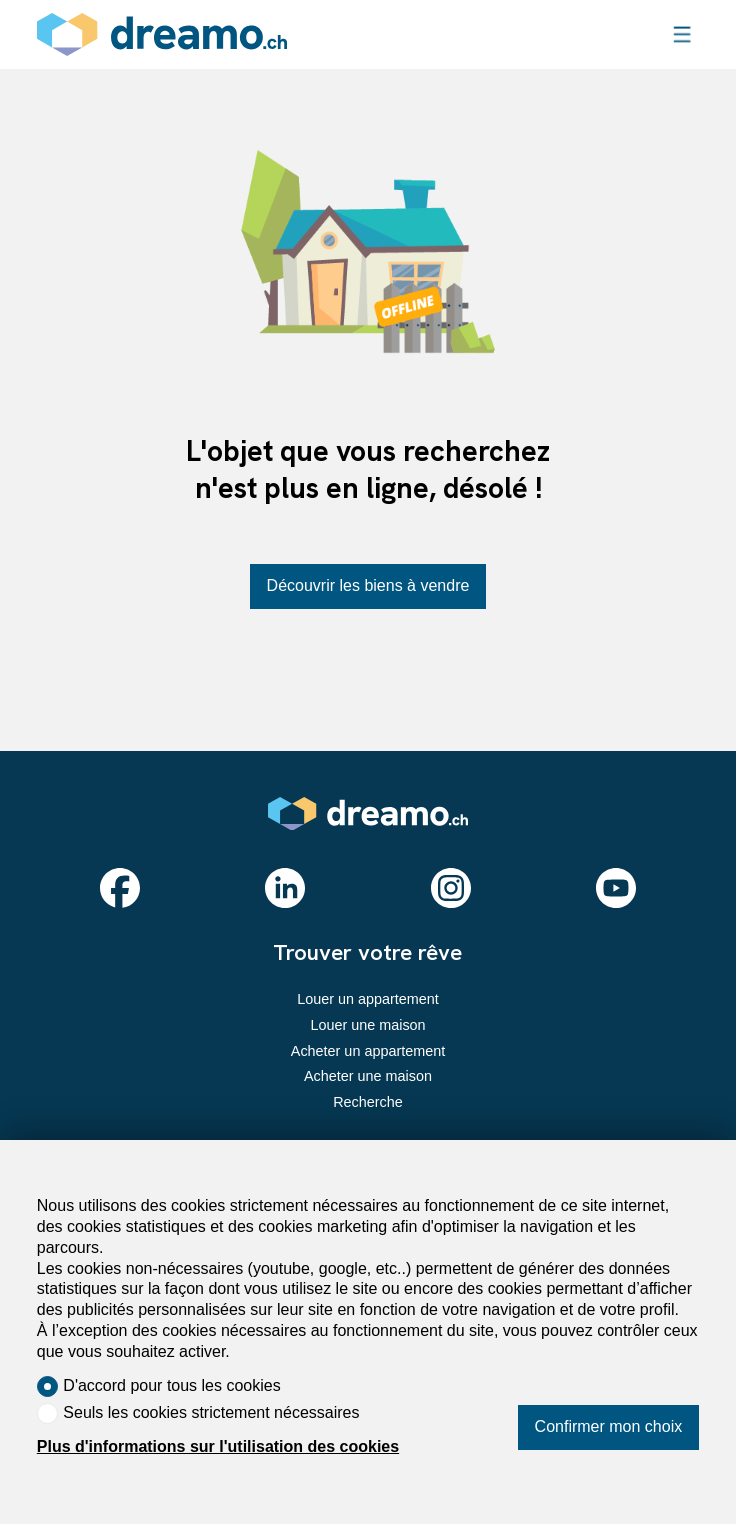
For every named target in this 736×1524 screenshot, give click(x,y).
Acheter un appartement (368, 1051)
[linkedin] (285, 888)
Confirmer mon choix (609, 1426)
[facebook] (120, 888)
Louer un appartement (368, 999)
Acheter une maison (368, 1076)
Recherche (368, 1102)
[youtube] (616, 888)
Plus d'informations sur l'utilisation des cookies (218, 1446)
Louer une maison (367, 1025)
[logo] (162, 34)
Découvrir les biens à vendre (368, 585)
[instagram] (451, 888)
